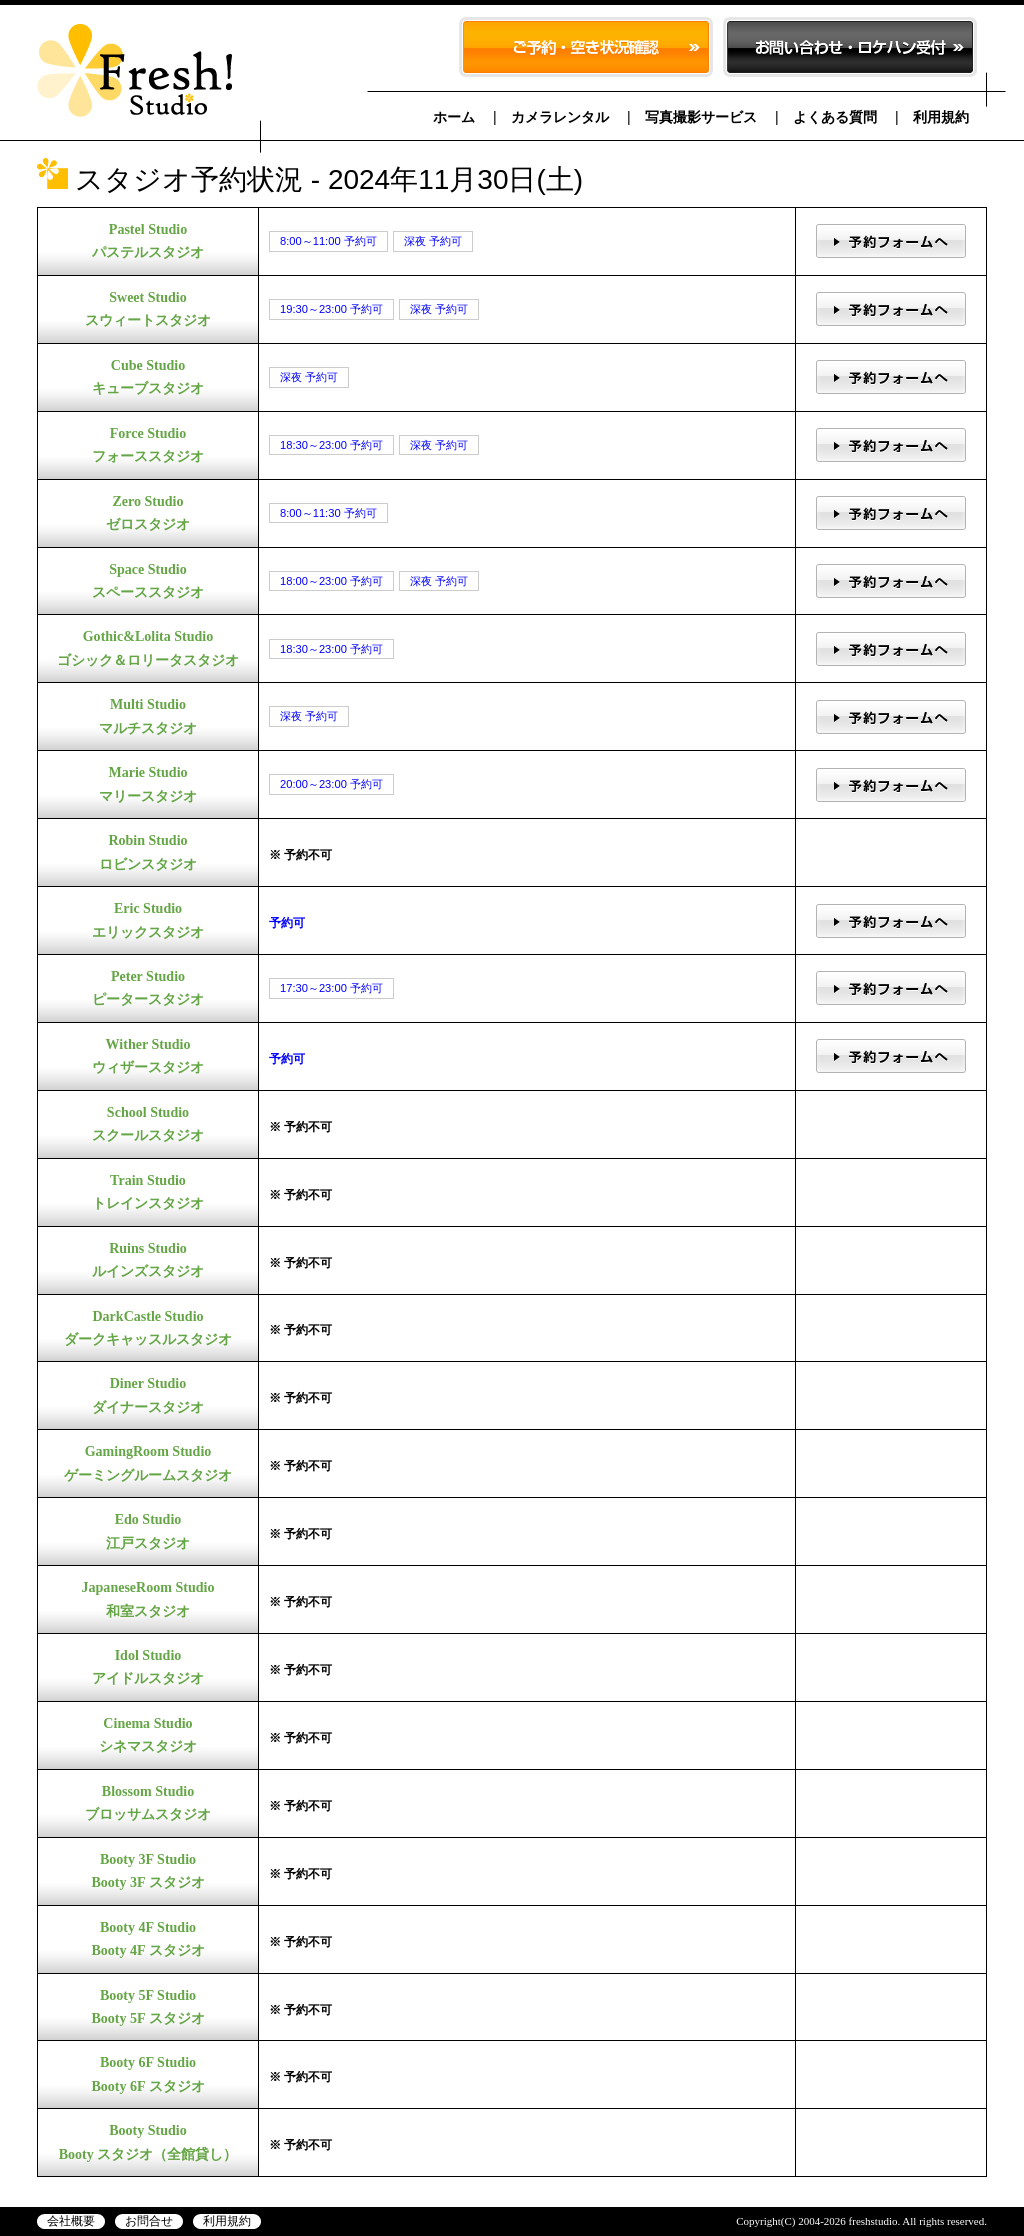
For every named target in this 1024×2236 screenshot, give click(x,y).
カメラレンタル (560, 117)
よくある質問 (835, 117)
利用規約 (941, 117)
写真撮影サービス (701, 117)
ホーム (454, 117)
